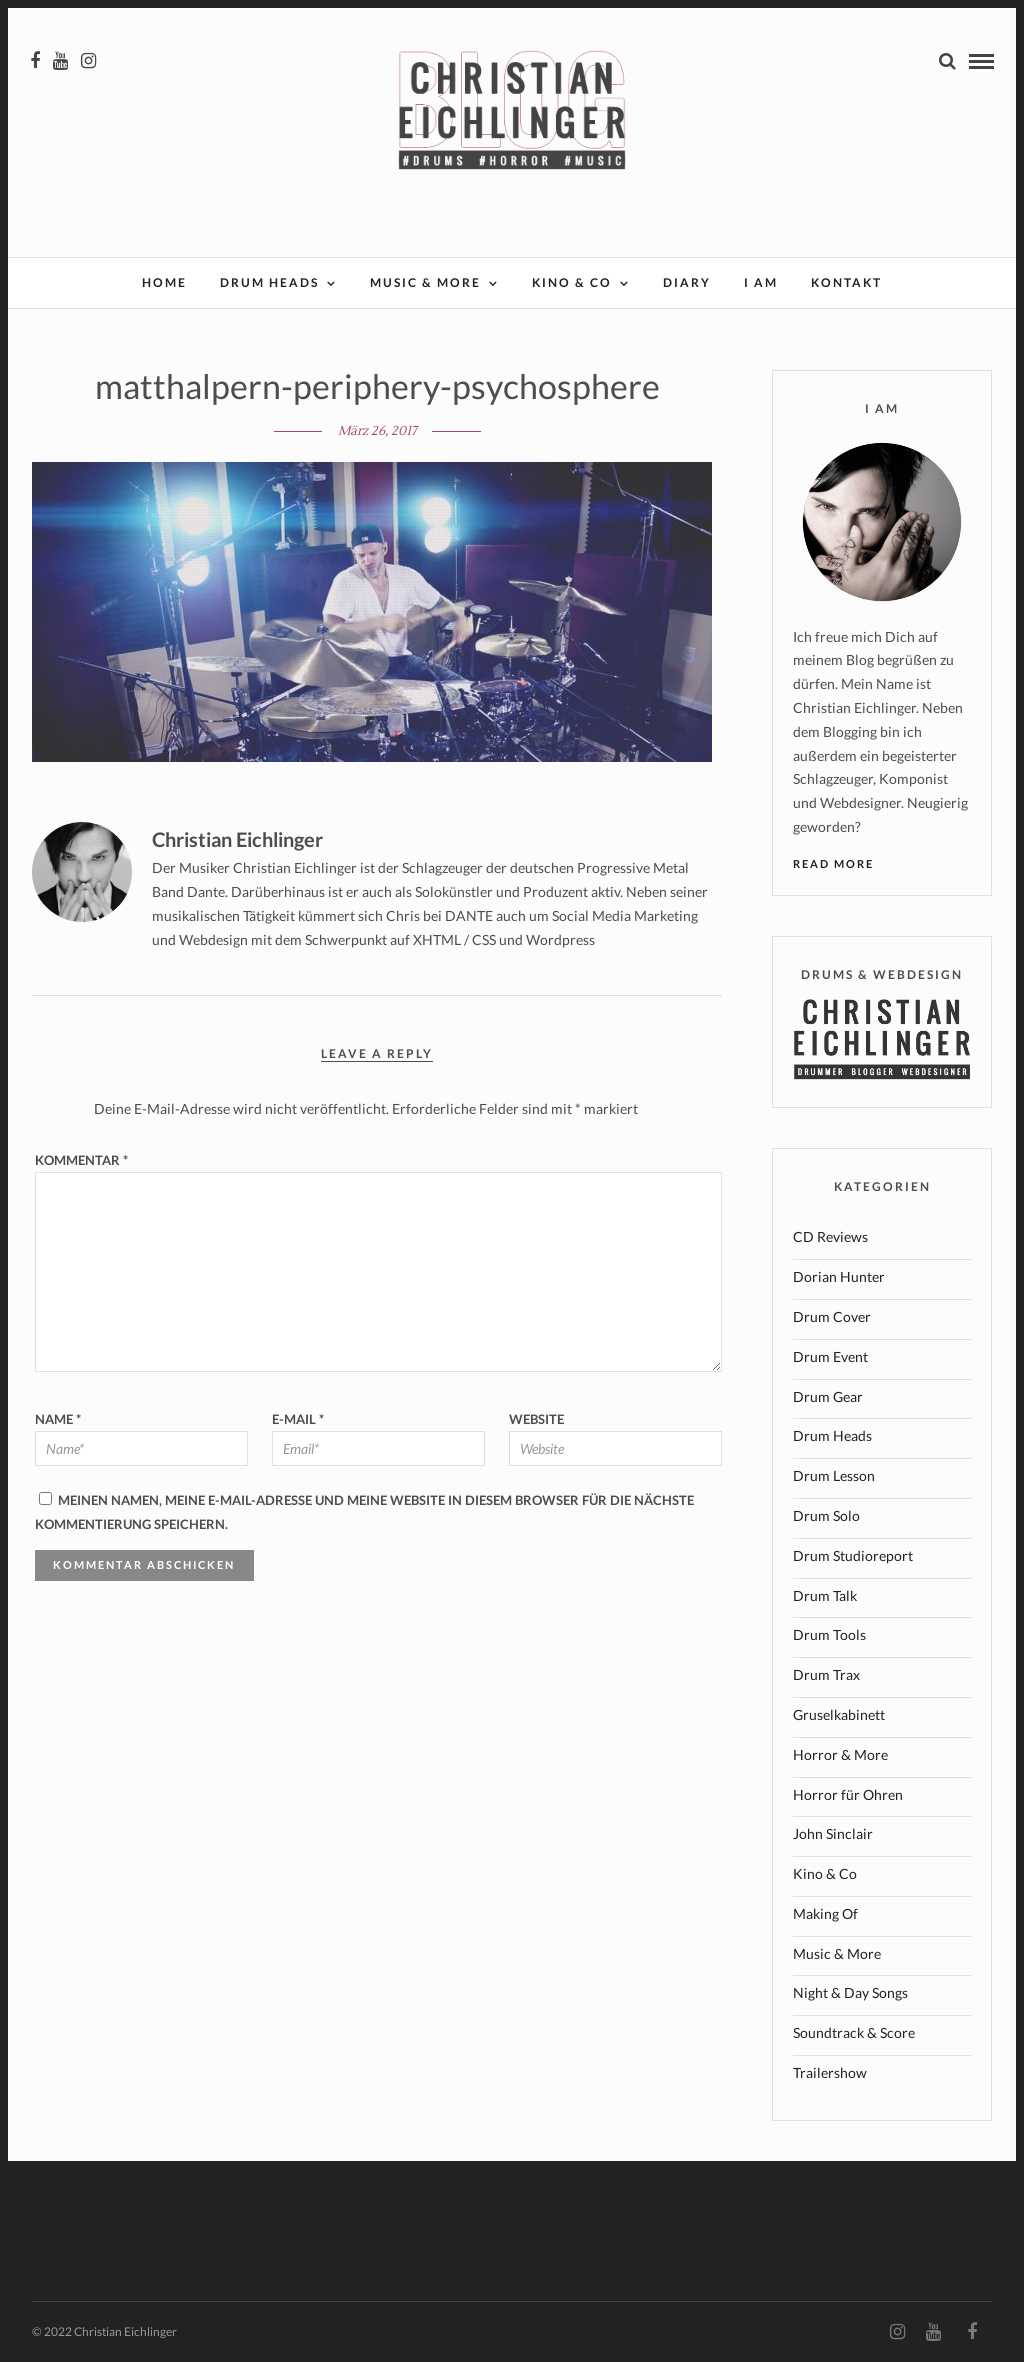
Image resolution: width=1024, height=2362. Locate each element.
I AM (761, 282)
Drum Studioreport (853, 1555)
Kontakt (846, 282)
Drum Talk (825, 1595)
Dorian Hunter (839, 1276)
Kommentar (81, 1160)
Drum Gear (828, 1396)
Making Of (825, 1913)
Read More (833, 863)
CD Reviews (830, 1236)
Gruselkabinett (839, 1714)
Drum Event (830, 1356)
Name (58, 1419)
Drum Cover (832, 1316)
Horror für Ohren (848, 1794)
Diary (687, 282)
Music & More (425, 282)
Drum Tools (829, 1634)
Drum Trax (826, 1674)
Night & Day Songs (850, 1992)
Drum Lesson (834, 1475)
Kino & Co (572, 282)
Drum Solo (826, 1515)
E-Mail (298, 1419)
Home (164, 282)
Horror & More (840, 1754)
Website (536, 1419)
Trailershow (830, 2072)
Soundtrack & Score (854, 2032)
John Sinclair (833, 1833)
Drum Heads (269, 282)
